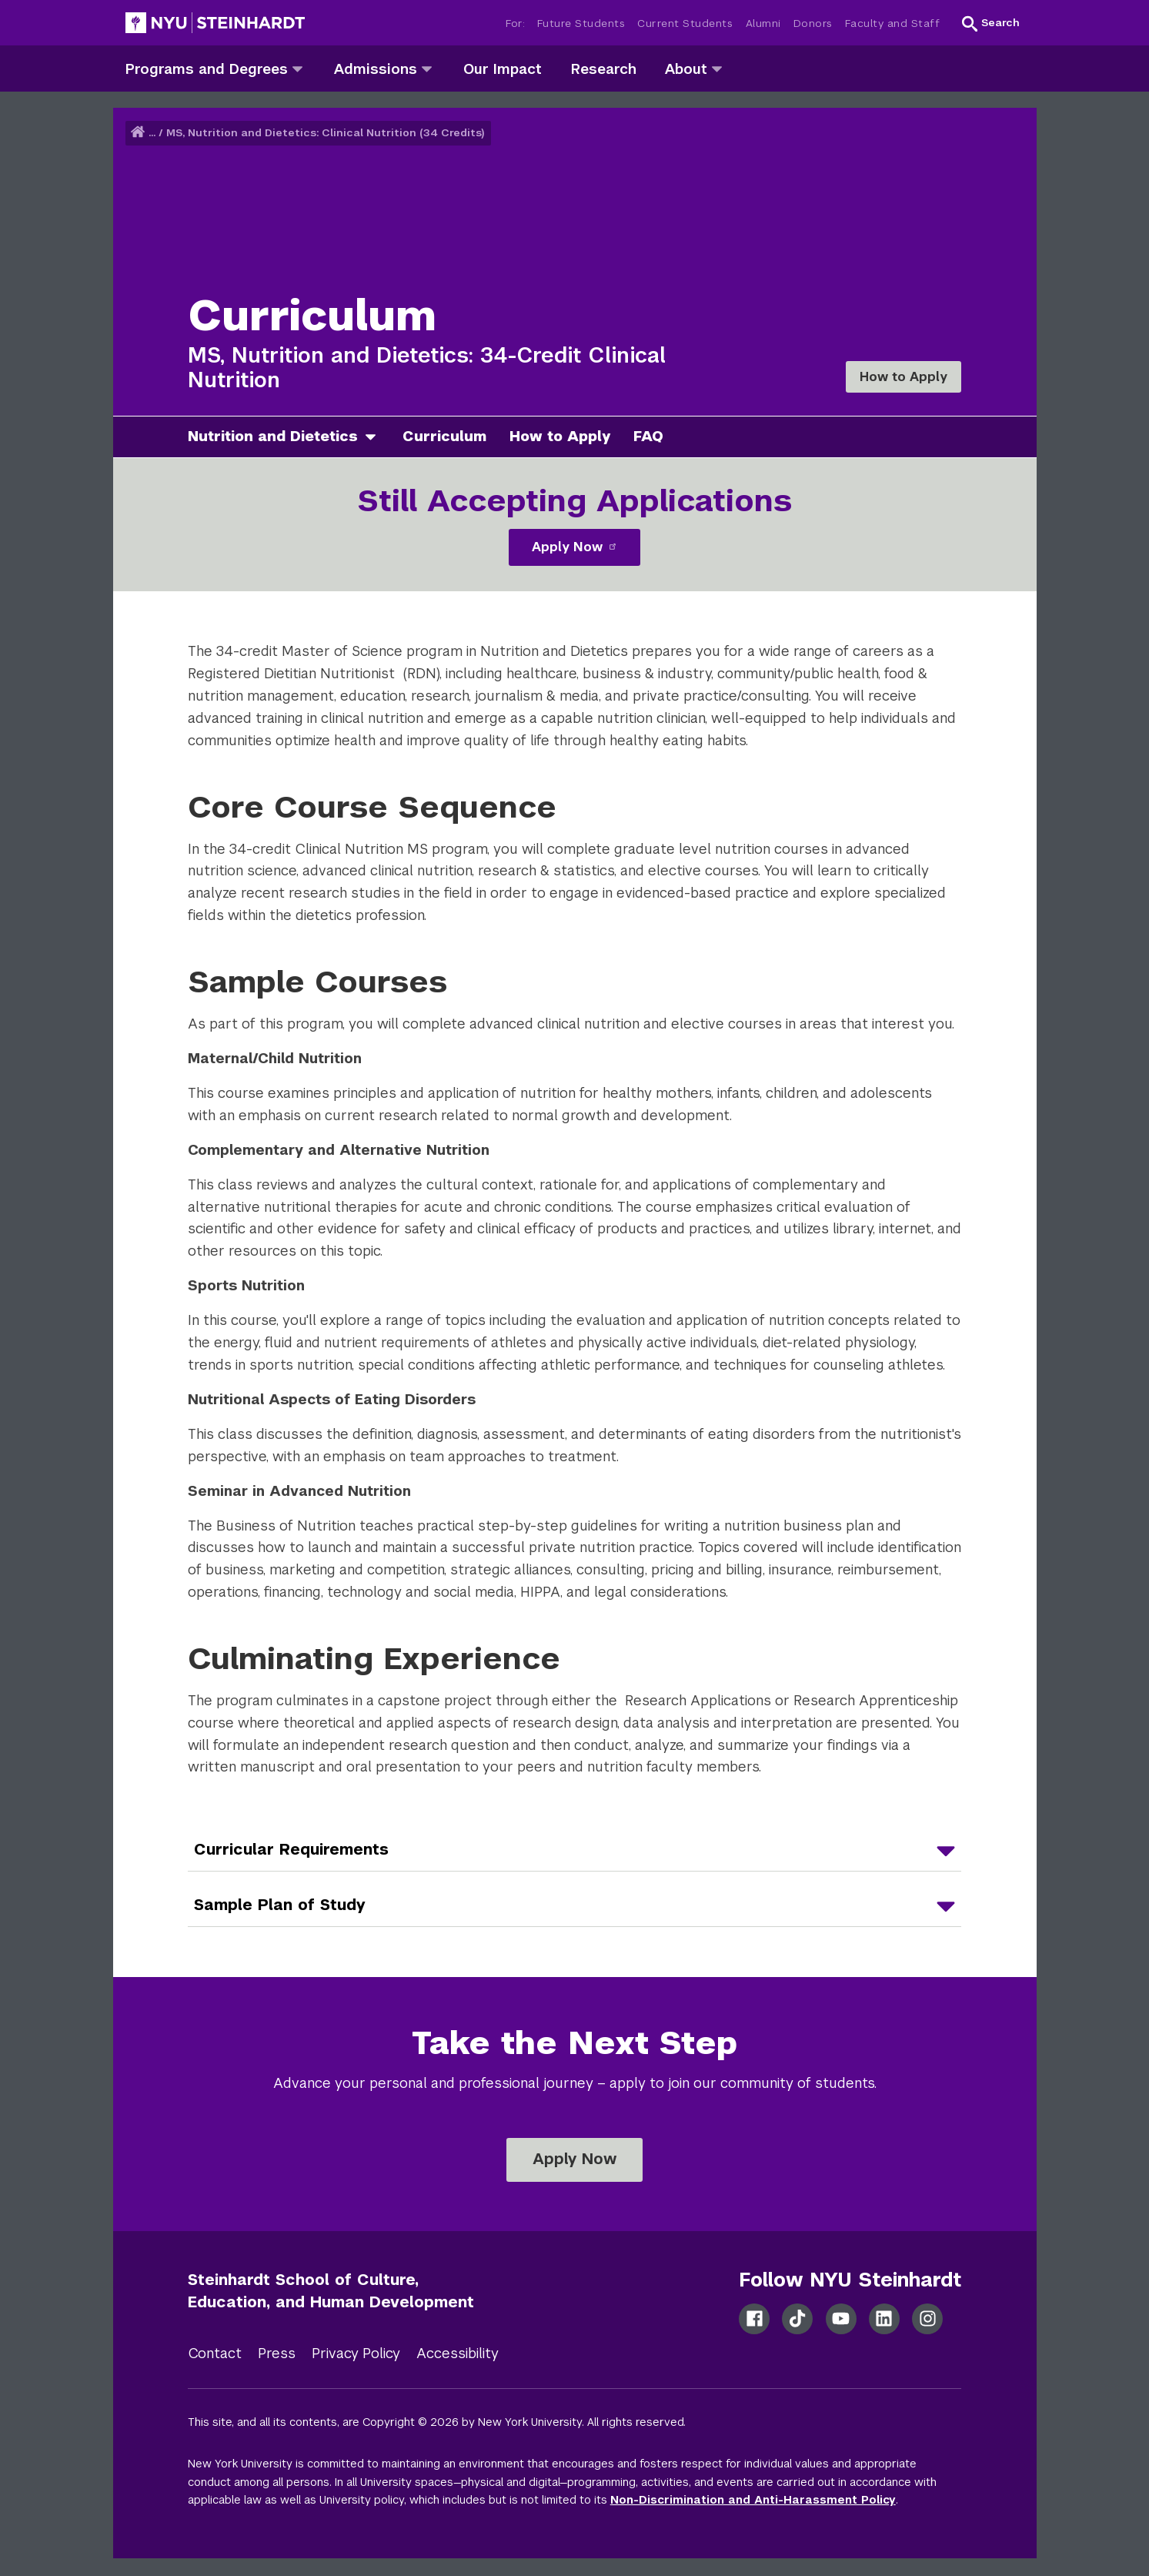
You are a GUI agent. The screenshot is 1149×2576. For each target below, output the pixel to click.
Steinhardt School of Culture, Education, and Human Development (331, 2291)
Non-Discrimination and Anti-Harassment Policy (753, 2500)
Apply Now (574, 547)
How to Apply (903, 377)
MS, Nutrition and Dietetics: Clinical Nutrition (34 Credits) (325, 132)
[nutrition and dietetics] (376, 437)
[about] (717, 68)
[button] (991, 23)
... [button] (152, 132)
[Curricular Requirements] (575, 1849)
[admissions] (427, 68)
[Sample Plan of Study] (575, 1905)
